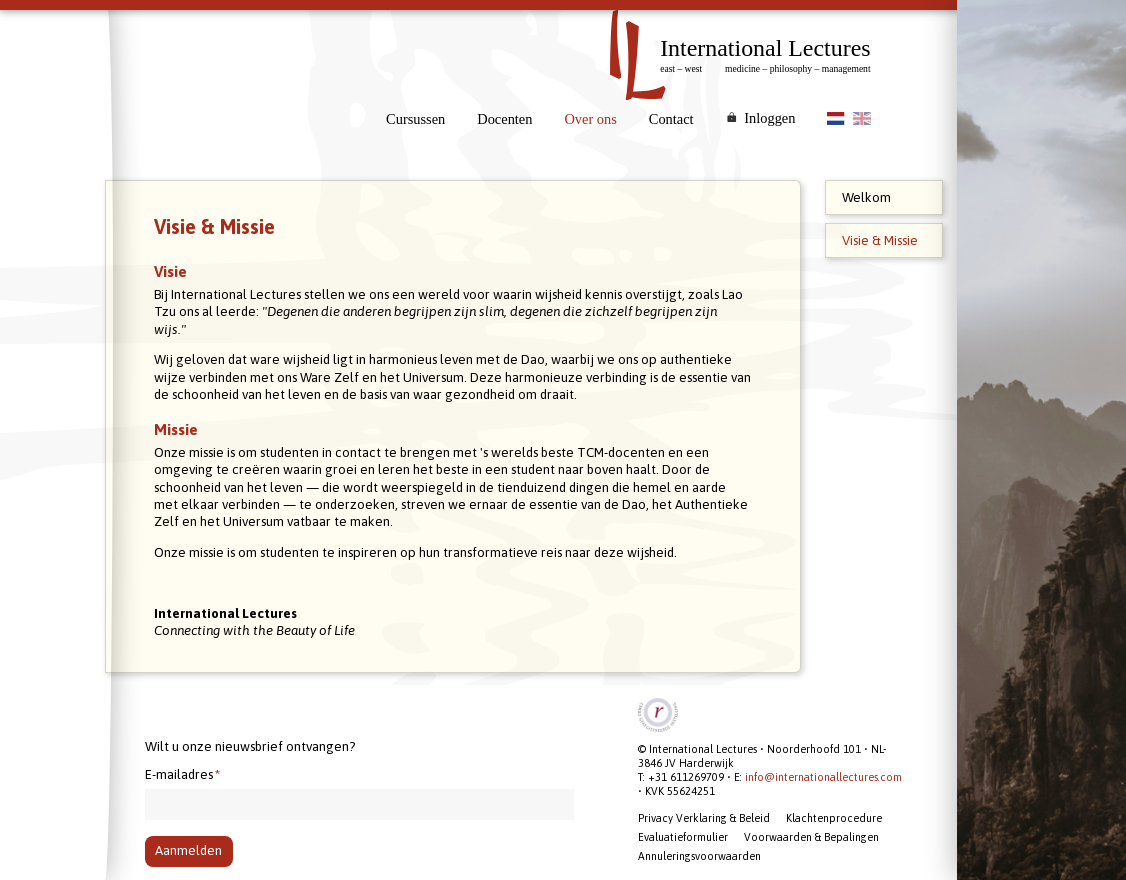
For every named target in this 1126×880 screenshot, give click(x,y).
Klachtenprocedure (834, 818)
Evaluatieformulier (683, 837)
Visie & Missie (880, 240)
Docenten (504, 119)
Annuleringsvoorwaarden (699, 856)
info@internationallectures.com (823, 777)
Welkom (866, 197)
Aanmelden (188, 850)
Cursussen (415, 119)
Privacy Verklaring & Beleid (704, 818)
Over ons (590, 119)
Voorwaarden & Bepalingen (811, 837)
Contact (671, 119)
